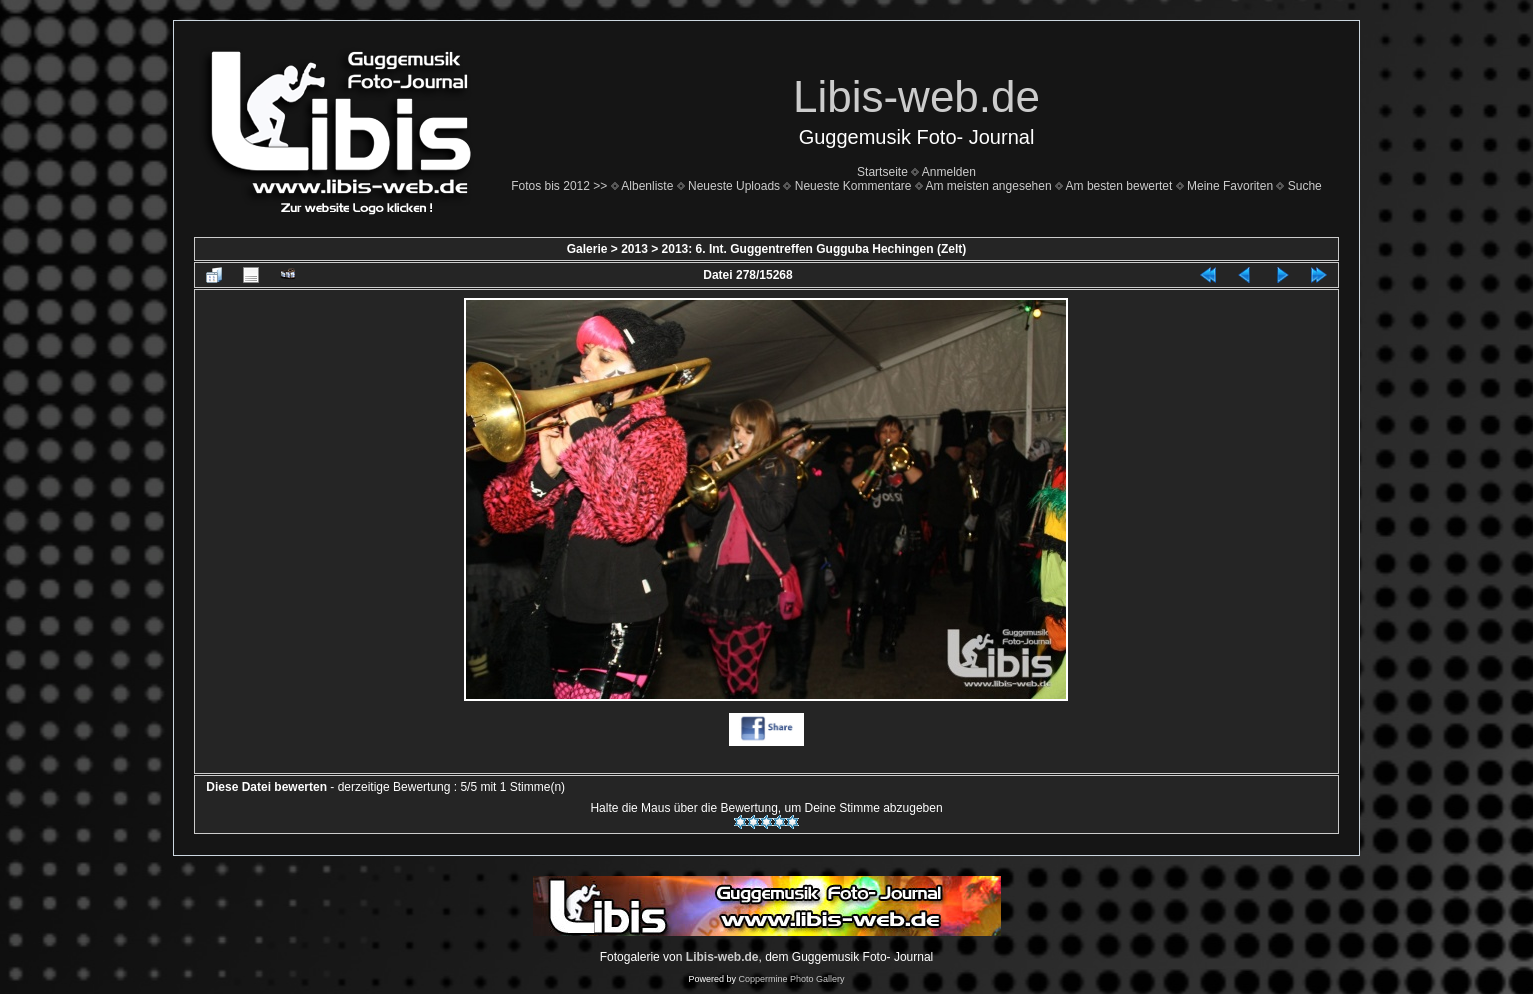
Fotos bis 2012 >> (559, 186)
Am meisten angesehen (989, 186)
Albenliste (647, 186)
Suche (1305, 186)
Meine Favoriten (1230, 186)
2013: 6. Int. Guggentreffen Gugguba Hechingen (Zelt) (814, 249)
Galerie (587, 249)
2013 (634, 249)
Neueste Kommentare (853, 186)
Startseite (882, 172)
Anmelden (949, 172)
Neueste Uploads (734, 186)
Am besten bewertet (1119, 186)
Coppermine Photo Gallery (791, 979)
